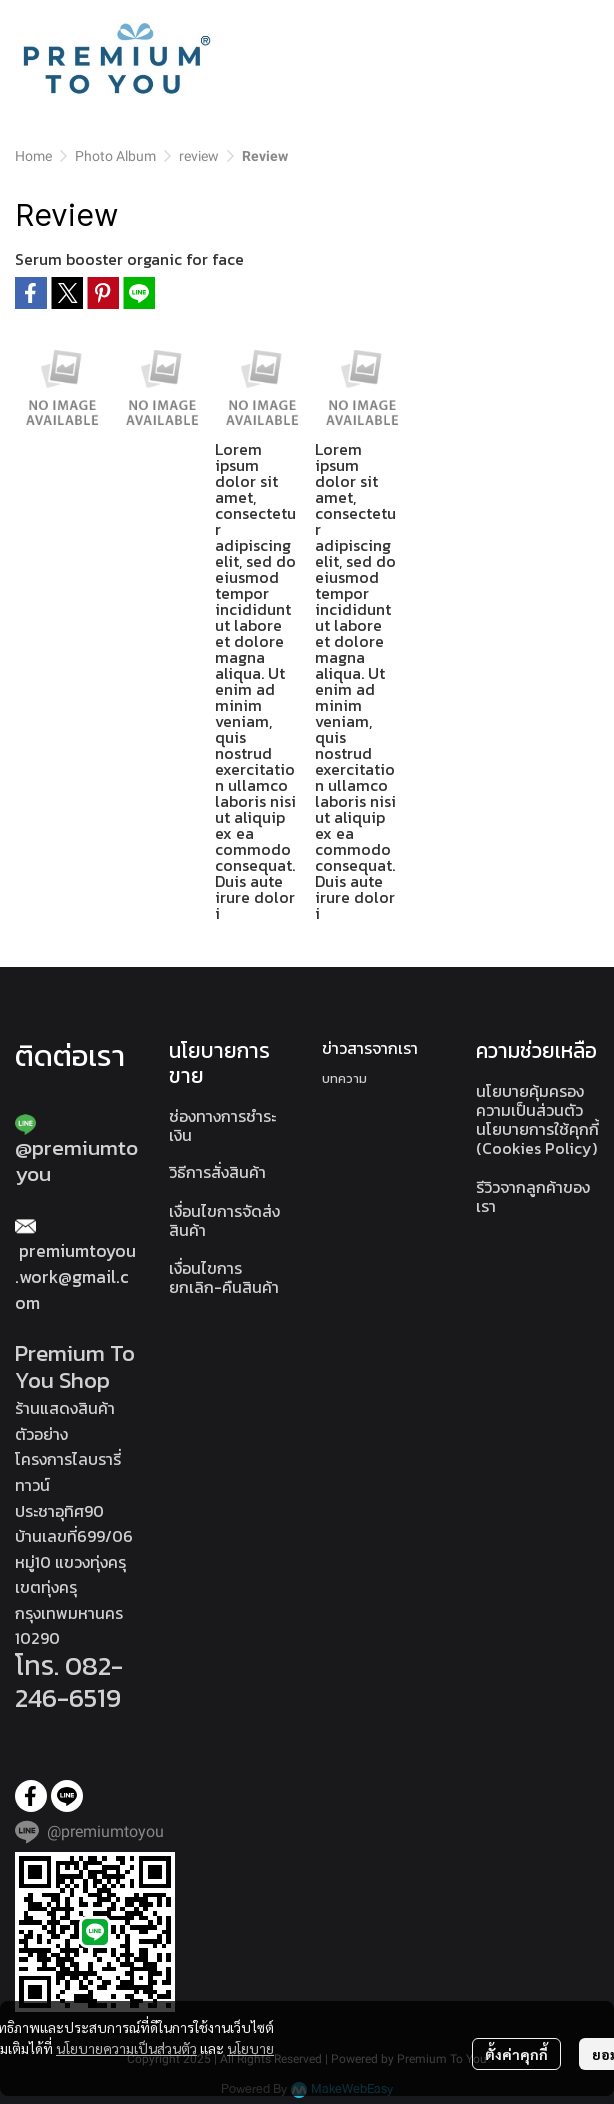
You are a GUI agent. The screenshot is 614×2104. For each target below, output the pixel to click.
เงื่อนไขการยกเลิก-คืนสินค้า (224, 1277)
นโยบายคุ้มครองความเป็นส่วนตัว (530, 1100)
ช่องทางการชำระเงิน (222, 1125)
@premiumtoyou (76, 1160)
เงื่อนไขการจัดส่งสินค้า (224, 1220)
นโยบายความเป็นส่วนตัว (126, 2048)
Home (33, 156)
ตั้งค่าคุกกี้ (516, 2054)
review (199, 156)
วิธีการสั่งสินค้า (217, 1172)
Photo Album (115, 156)
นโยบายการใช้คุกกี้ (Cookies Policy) (537, 1138)
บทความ (344, 1078)
